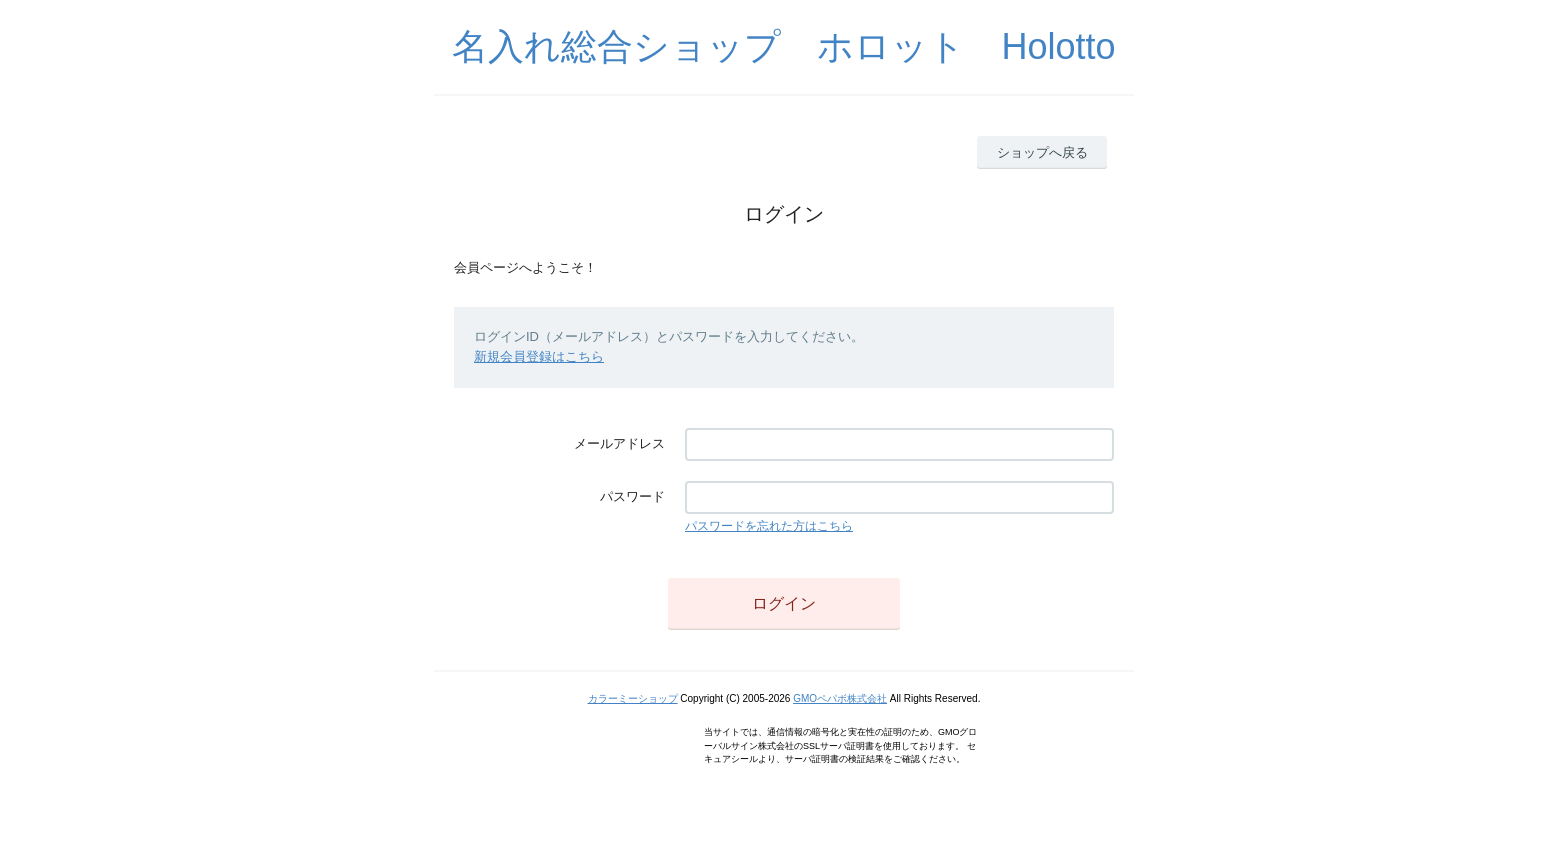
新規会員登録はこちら (539, 356)
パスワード (632, 496)
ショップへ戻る (1042, 152)
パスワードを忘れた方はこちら (769, 526)
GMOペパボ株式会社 (840, 698)
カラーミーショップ (633, 698)
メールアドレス (619, 443)
